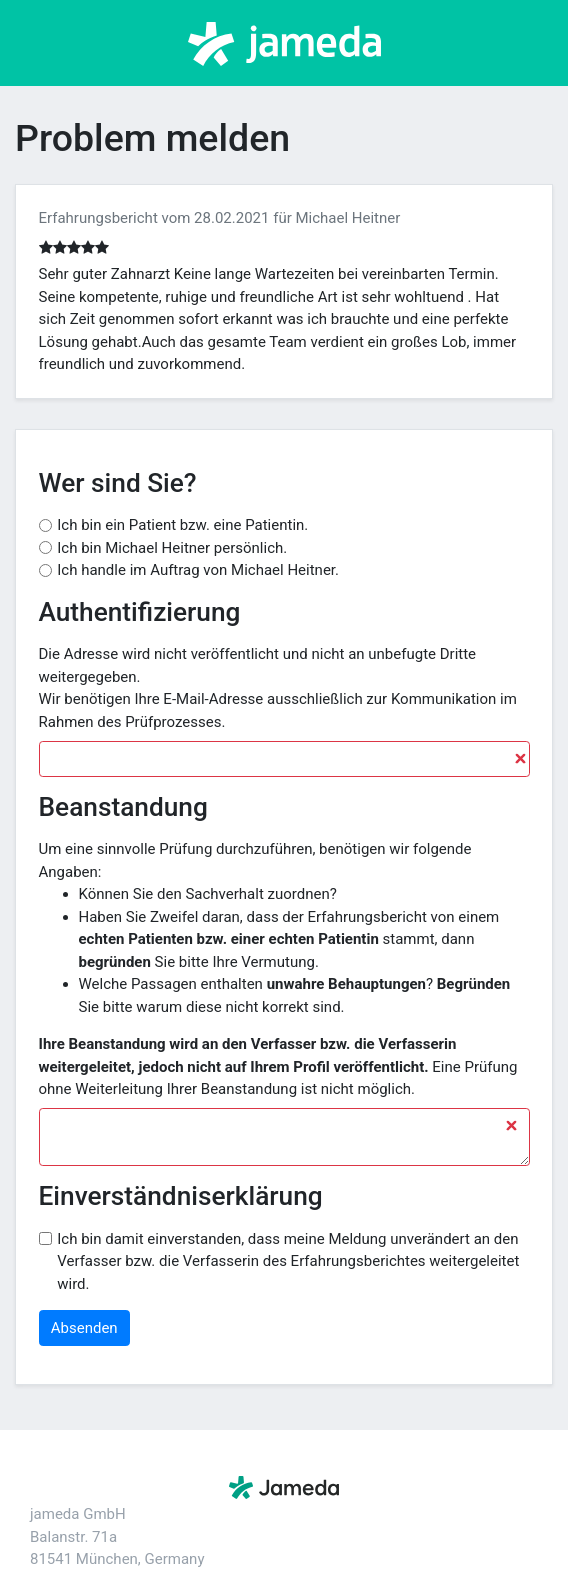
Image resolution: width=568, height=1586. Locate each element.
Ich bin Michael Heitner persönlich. (172, 548)
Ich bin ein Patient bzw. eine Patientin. (182, 525)
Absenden (84, 1328)
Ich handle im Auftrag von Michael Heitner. (198, 570)
